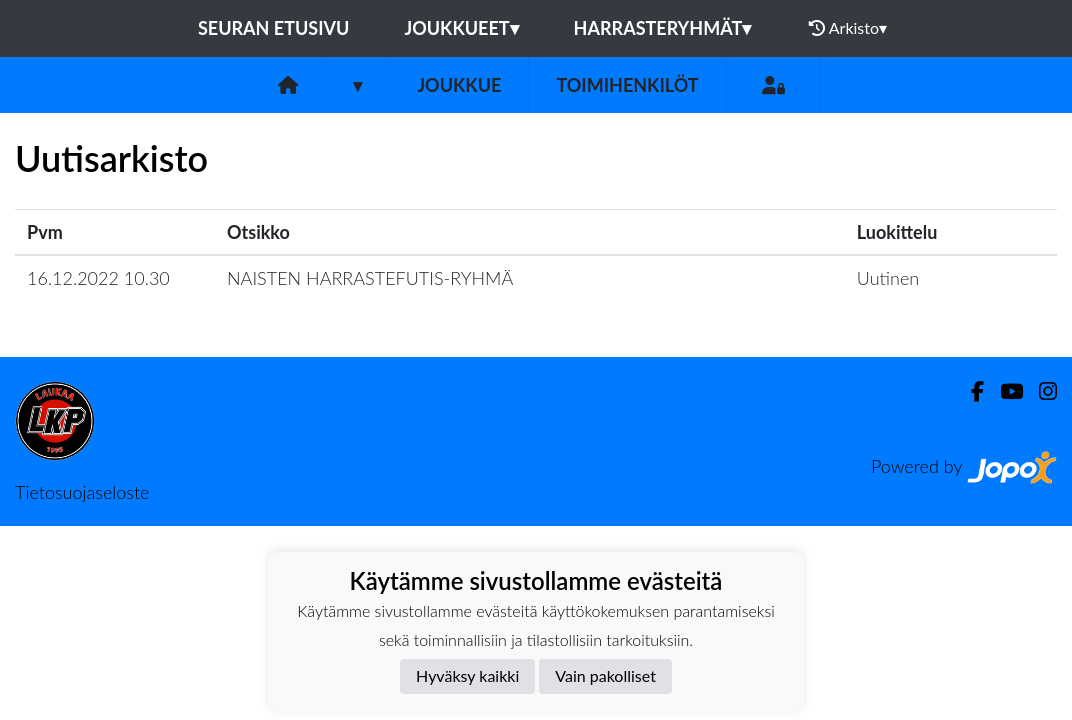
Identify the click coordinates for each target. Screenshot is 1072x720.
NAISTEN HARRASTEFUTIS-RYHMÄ (370, 278)
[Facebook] (969, 391)
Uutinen (888, 278)
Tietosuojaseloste (82, 492)
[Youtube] (1003, 391)
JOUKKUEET (461, 28)
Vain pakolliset (605, 675)
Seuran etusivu (274, 28)
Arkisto (848, 28)
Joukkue (459, 85)
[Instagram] (1040, 391)
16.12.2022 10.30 (98, 278)
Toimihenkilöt (627, 85)
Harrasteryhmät (663, 28)
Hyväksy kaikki (467, 675)
